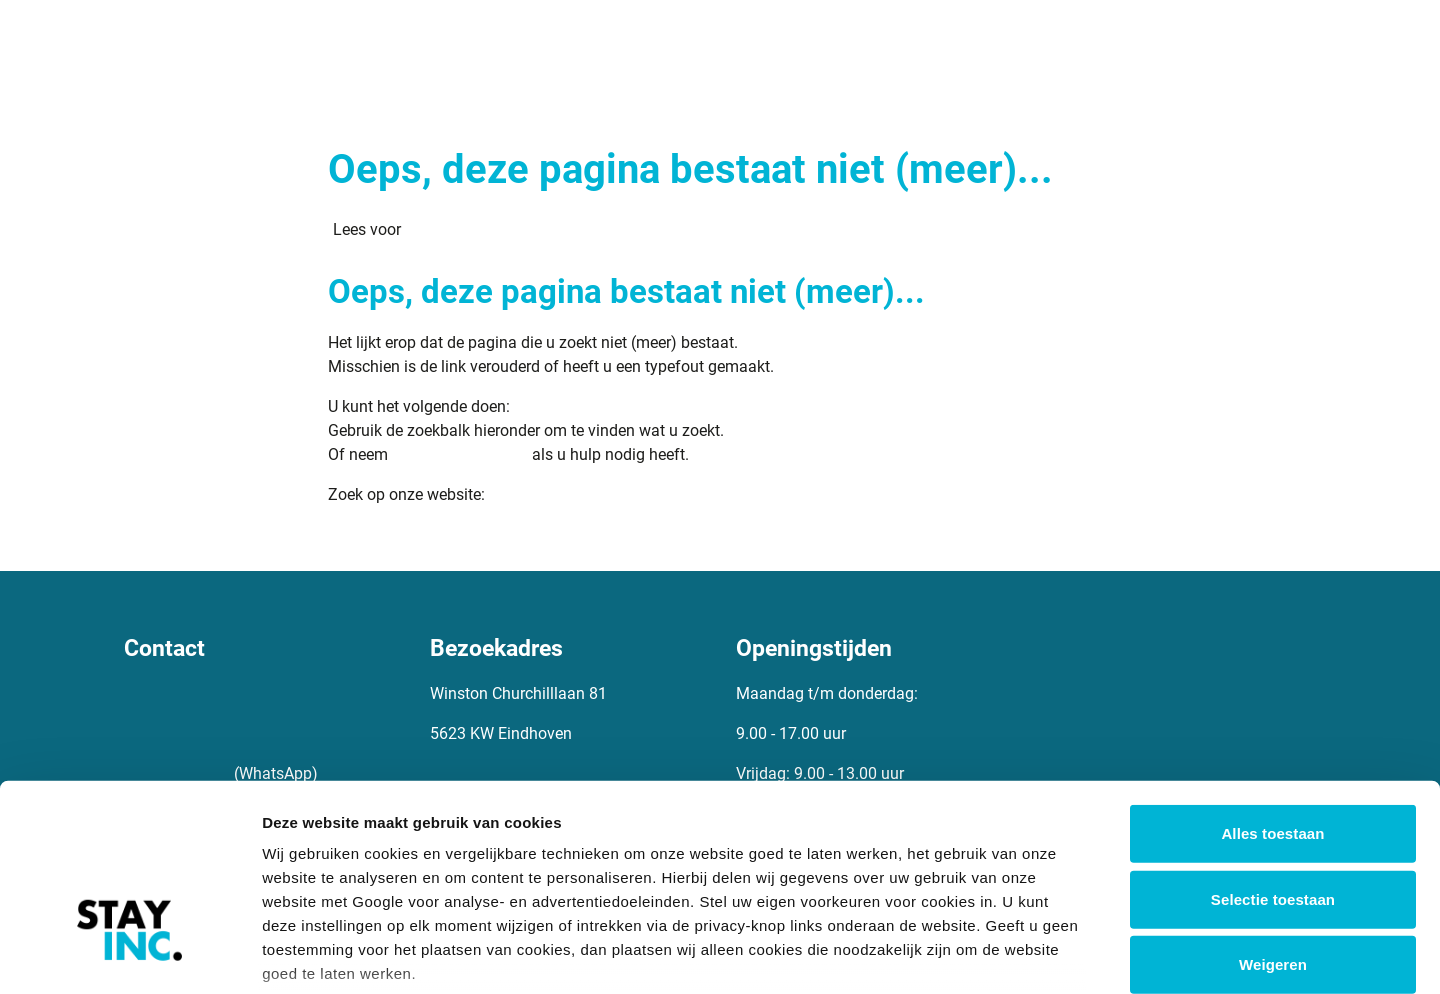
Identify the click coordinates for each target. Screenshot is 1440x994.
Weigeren (1273, 819)
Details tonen (1080, 954)
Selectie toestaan (1273, 753)
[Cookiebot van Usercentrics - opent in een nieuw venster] (129, 955)
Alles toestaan (1272, 688)
